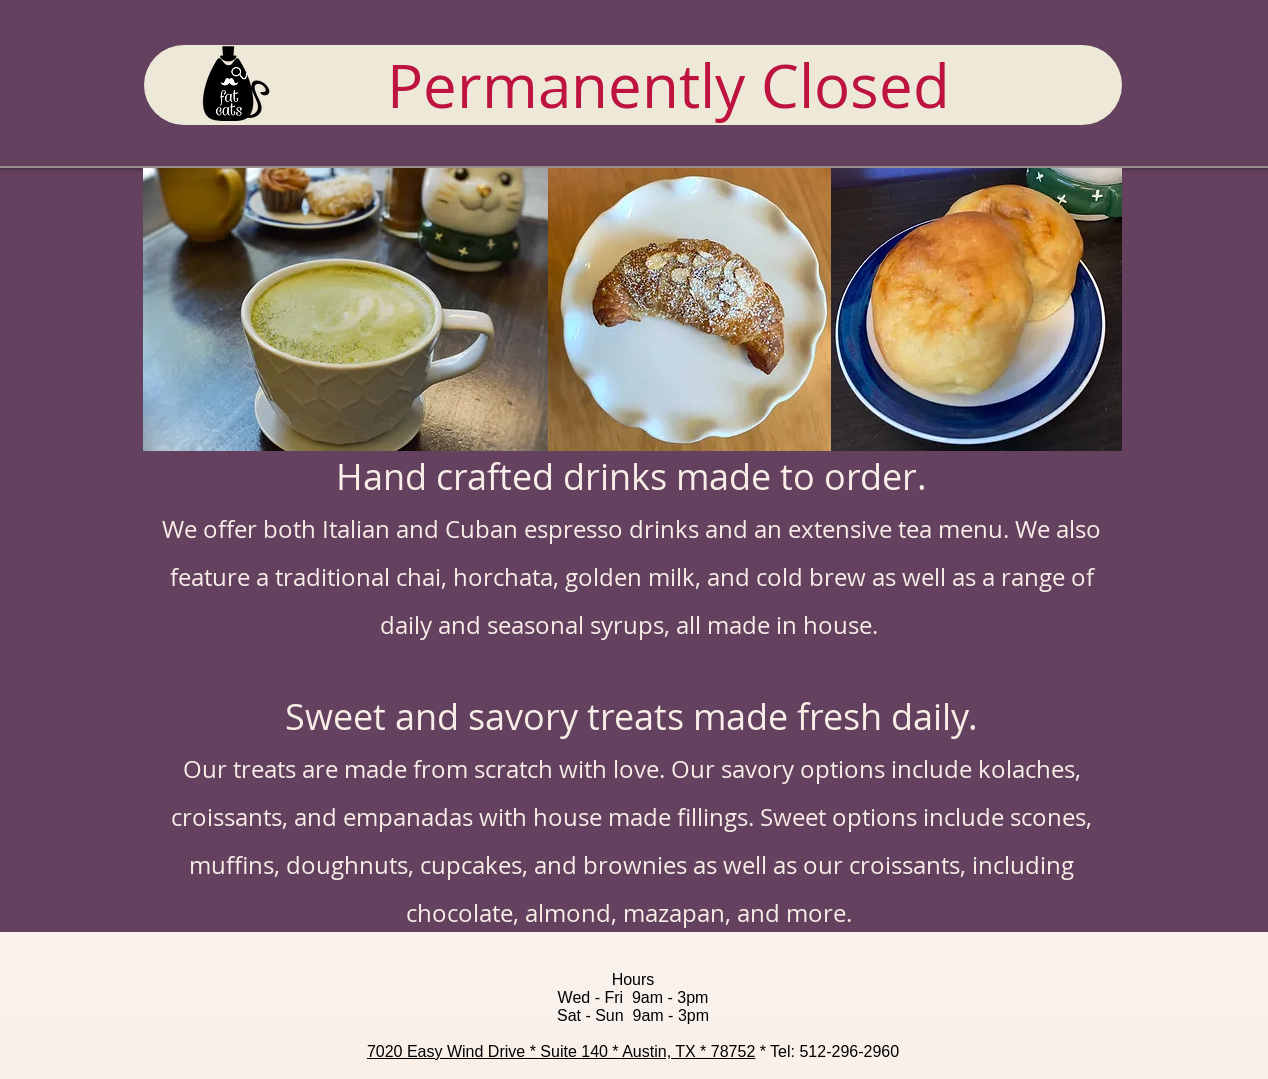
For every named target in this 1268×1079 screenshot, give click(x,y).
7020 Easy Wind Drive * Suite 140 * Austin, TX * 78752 (561, 1051)
